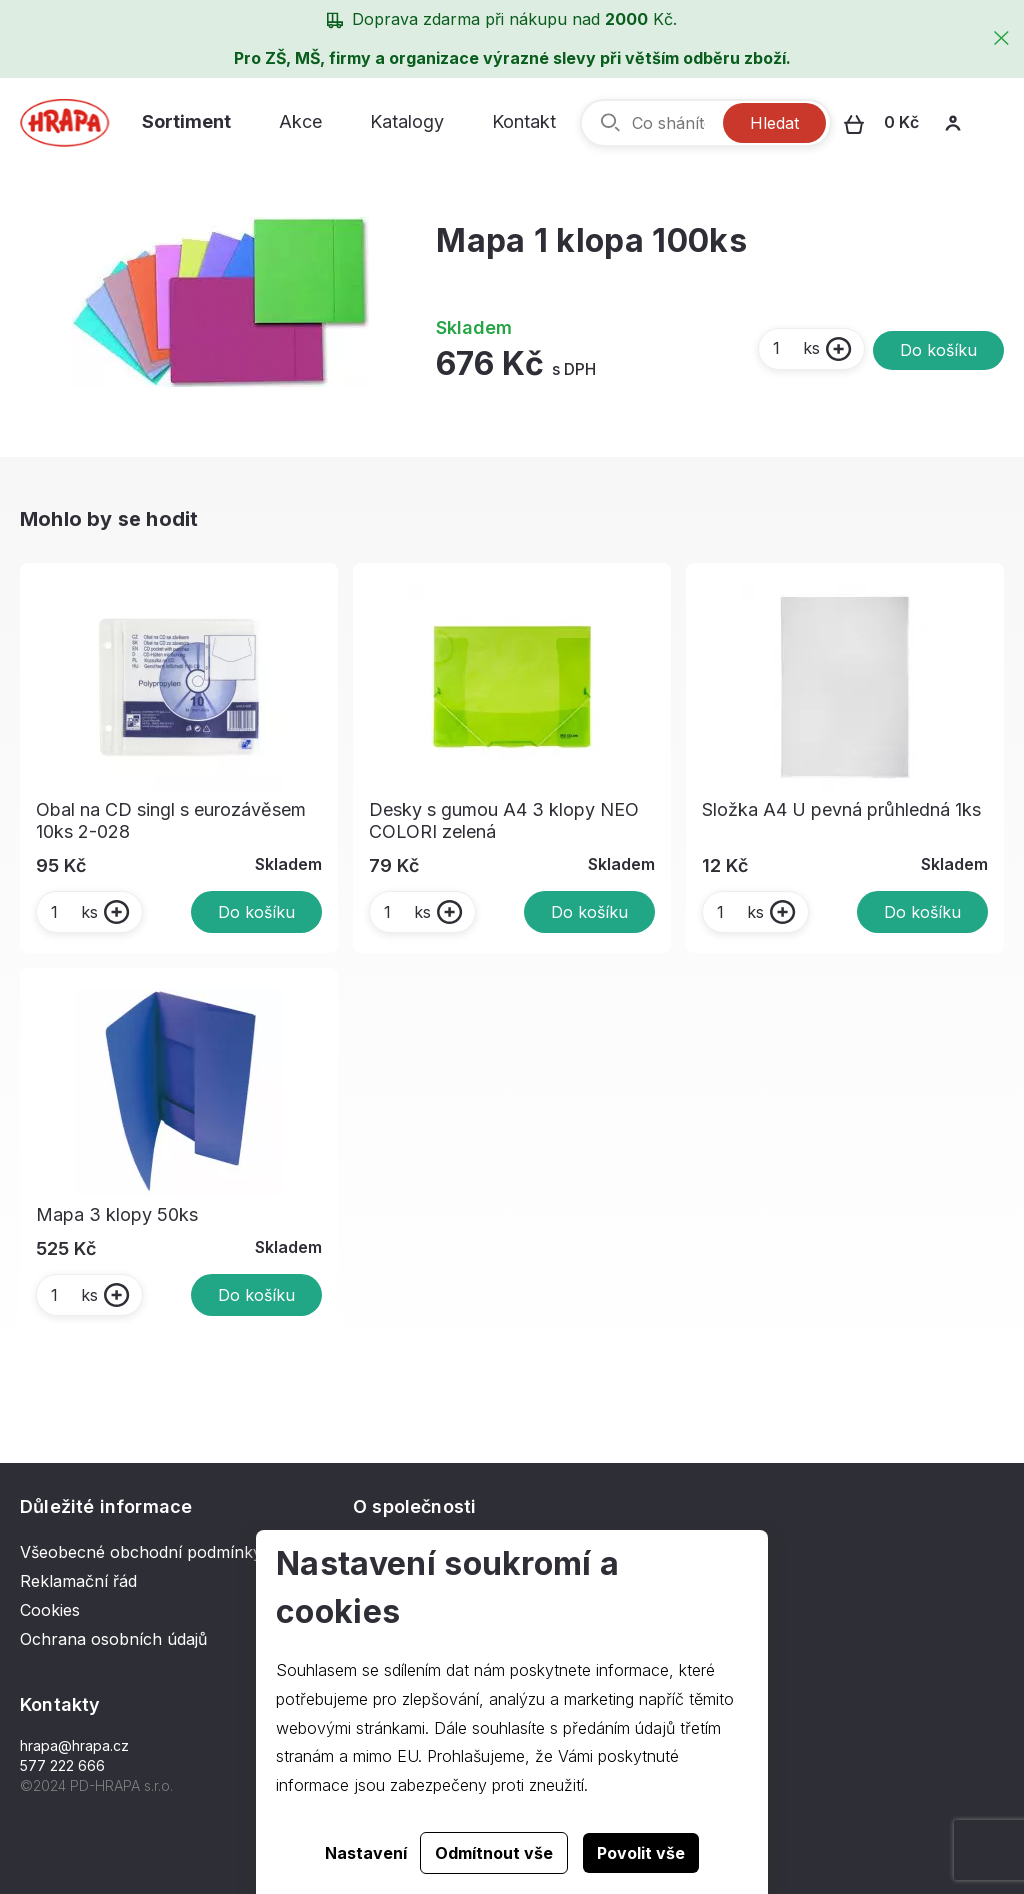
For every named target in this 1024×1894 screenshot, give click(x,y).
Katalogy (407, 121)
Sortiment (186, 121)
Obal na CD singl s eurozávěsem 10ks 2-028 (171, 820)
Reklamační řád (78, 1581)
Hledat (774, 123)
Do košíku (938, 350)
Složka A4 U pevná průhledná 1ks (841, 809)
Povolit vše (641, 1853)
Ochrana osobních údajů (113, 1639)
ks (795, 348)
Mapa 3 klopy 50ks (117, 1214)
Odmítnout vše (494, 1853)
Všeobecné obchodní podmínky (141, 1552)
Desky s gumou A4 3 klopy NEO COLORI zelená (504, 820)
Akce (300, 121)
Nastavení (366, 1853)
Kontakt (524, 121)
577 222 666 (62, 1765)
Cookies (50, 1610)
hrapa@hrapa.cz (74, 1745)
